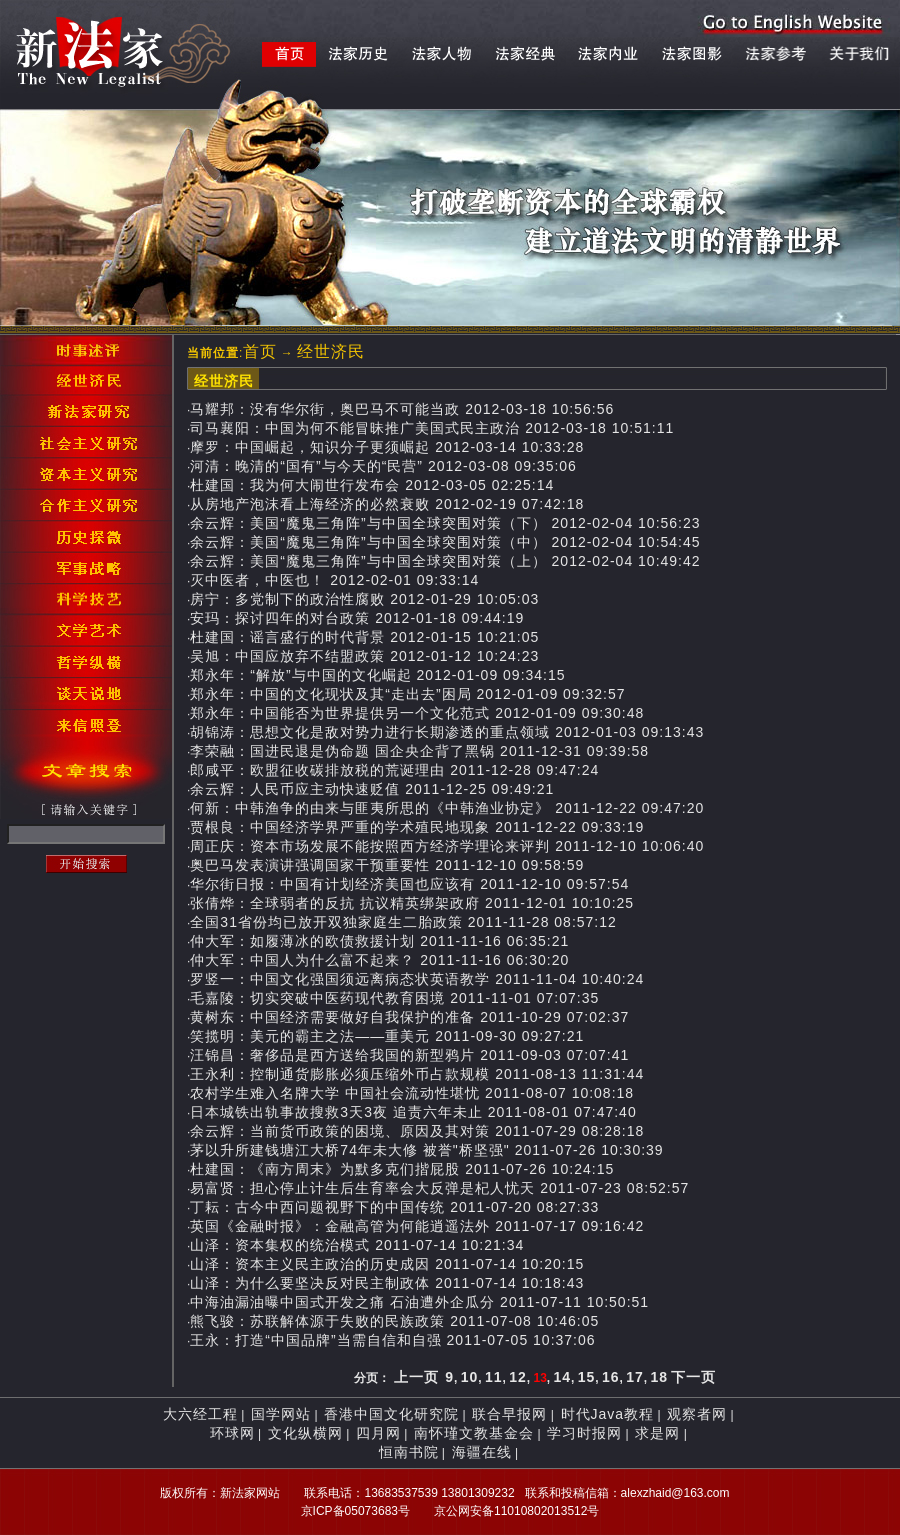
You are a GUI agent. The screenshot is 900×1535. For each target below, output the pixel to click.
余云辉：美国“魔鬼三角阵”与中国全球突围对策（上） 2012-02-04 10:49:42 (445, 561)
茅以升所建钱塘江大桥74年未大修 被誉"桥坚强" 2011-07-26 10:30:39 (426, 1150)
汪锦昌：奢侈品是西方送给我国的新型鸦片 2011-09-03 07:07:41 (409, 1055)
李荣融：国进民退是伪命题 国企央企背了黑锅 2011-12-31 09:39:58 (419, 751)
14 (563, 1377)
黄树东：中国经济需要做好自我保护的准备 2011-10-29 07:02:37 (409, 1017)
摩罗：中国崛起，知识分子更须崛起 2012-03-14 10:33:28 (387, 447)
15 (587, 1377)
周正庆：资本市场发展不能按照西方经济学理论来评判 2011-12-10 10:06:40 (447, 846)
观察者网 (697, 1414)
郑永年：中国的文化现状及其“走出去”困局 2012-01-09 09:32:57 (407, 694)
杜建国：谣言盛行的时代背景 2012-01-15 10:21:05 (364, 637)
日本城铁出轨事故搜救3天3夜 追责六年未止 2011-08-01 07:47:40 (413, 1112)
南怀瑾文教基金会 (474, 1433)
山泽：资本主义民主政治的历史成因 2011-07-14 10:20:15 (387, 1264)
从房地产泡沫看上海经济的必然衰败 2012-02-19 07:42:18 (387, 504)
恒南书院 (409, 1452)
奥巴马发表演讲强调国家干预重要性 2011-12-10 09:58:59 (387, 865)
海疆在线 (482, 1452)
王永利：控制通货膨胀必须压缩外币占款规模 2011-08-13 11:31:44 (417, 1074)
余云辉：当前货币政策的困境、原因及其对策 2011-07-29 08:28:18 (417, 1131)
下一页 (693, 1377)
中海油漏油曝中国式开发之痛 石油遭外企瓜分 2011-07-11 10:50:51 (419, 1302)
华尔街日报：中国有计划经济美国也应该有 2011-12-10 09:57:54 (409, 884)
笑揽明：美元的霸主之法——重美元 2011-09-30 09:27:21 (387, 1036)
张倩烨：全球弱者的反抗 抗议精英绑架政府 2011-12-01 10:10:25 (412, 903)
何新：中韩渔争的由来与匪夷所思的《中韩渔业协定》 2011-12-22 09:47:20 (447, 808)
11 (494, 1377)
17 (635, 1377)
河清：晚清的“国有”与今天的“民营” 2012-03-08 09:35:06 (383, 466)
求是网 (657, 1433)
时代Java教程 (608, 1414)
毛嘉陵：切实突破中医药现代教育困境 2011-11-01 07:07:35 (394, 998)
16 (611, 1377)
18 (660, 1377)
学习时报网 (584, 1433)
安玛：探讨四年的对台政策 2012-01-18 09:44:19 (357, 618)
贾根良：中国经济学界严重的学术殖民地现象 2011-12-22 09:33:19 (417, 827)
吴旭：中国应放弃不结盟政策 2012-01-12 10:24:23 (364, 656)
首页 (260, 351)
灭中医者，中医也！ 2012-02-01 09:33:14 (334, 580)
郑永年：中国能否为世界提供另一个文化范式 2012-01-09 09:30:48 (417, 713)
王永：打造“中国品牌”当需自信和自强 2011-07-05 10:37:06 (392, 1340)
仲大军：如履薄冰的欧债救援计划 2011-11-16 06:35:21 (379, 941)
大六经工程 (200, 1414)
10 (470, 1377)
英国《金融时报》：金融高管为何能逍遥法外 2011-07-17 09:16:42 (417, 1226)
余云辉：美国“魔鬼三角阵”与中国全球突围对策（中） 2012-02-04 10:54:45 (445, 542)
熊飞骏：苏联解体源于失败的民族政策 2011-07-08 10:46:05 (394, 1321)
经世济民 (331, 351)
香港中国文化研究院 (391, 1414)
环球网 (232, 1433)
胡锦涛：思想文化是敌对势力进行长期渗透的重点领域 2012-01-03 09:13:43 (447, 732)
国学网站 (281, 1414)
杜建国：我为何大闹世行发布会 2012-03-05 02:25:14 (372, 485)
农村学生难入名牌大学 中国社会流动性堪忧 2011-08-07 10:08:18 (412, 1093)
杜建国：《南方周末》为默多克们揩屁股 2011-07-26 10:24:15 (402, 1169)
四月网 (378, 1433)
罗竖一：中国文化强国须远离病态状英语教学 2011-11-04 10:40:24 (417, 979)
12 (518, 1377)
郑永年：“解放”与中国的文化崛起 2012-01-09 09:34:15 (377, 675)
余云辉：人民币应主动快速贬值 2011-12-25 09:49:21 (372, 789)
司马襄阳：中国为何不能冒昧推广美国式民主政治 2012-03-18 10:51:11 (432, 428)
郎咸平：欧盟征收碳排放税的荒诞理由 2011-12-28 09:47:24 (394, 770)
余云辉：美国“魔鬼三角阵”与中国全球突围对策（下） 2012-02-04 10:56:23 (445, 523)
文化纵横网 (305, 1433)
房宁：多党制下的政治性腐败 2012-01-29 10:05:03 (364, 599)
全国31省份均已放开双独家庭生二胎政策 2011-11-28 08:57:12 (403, 922)
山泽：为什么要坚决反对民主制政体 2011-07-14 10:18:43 (387, 1283)
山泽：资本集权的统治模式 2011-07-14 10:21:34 (357, 1245)
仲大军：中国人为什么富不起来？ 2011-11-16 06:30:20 (379, 960)
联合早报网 (509, 1414)
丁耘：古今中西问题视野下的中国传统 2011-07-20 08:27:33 (394, 1207)
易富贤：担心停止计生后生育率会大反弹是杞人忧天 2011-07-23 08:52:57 (439, 1188)
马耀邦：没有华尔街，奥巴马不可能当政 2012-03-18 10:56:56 (402, 409)
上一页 (416, 1377)
